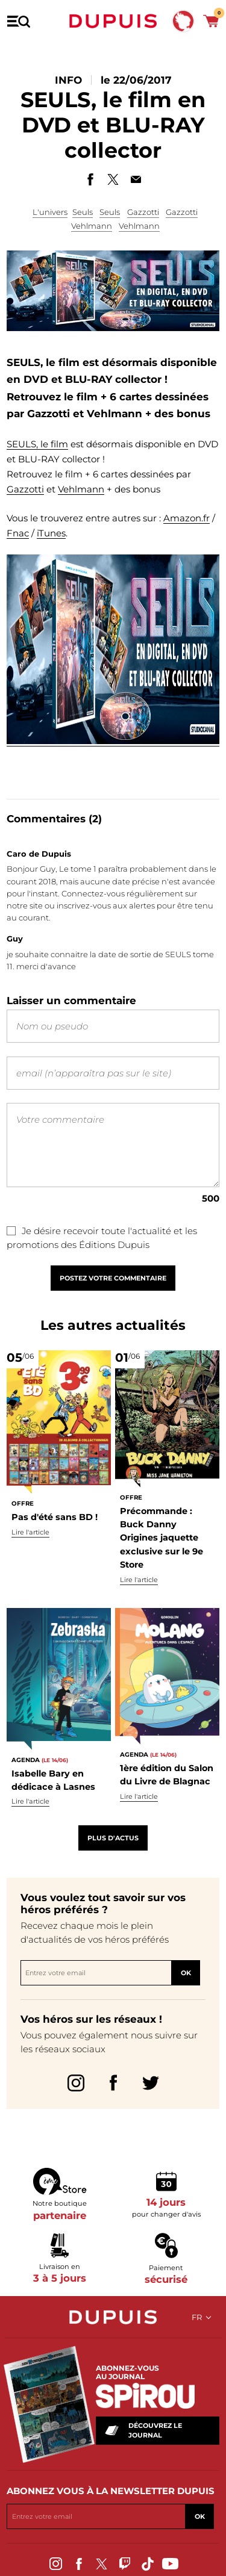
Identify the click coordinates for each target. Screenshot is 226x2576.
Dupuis (113, 21)
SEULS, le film (37, 444)
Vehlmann (91, 226)
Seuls (82, 212)
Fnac (18, 533)
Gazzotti (143, 212)
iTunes (51, 533)
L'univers (50, 212)
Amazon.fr (186, 518)
